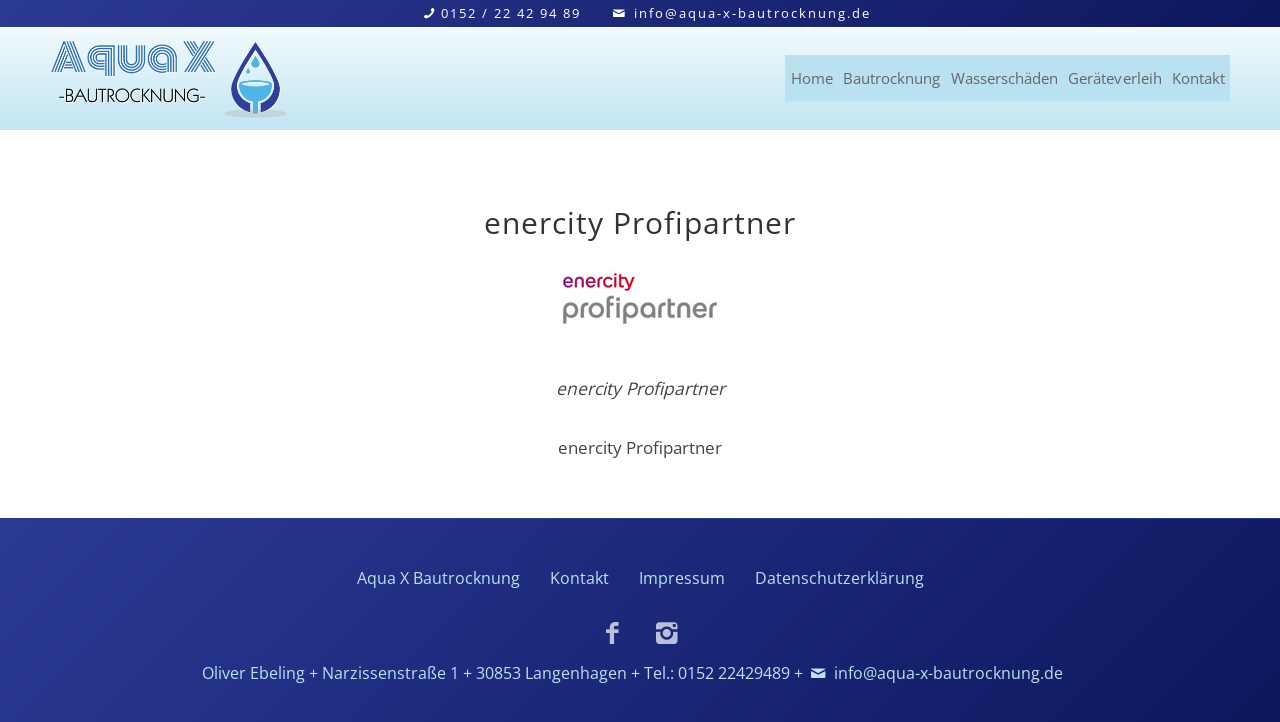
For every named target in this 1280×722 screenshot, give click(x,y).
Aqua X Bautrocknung (438, 577)
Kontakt (1196, 74)
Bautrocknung (756, 74)
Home (639, 74)
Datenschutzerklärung (839, 577)
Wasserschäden (915, 74)
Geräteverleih (1073, 74)
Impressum (682, 577)
